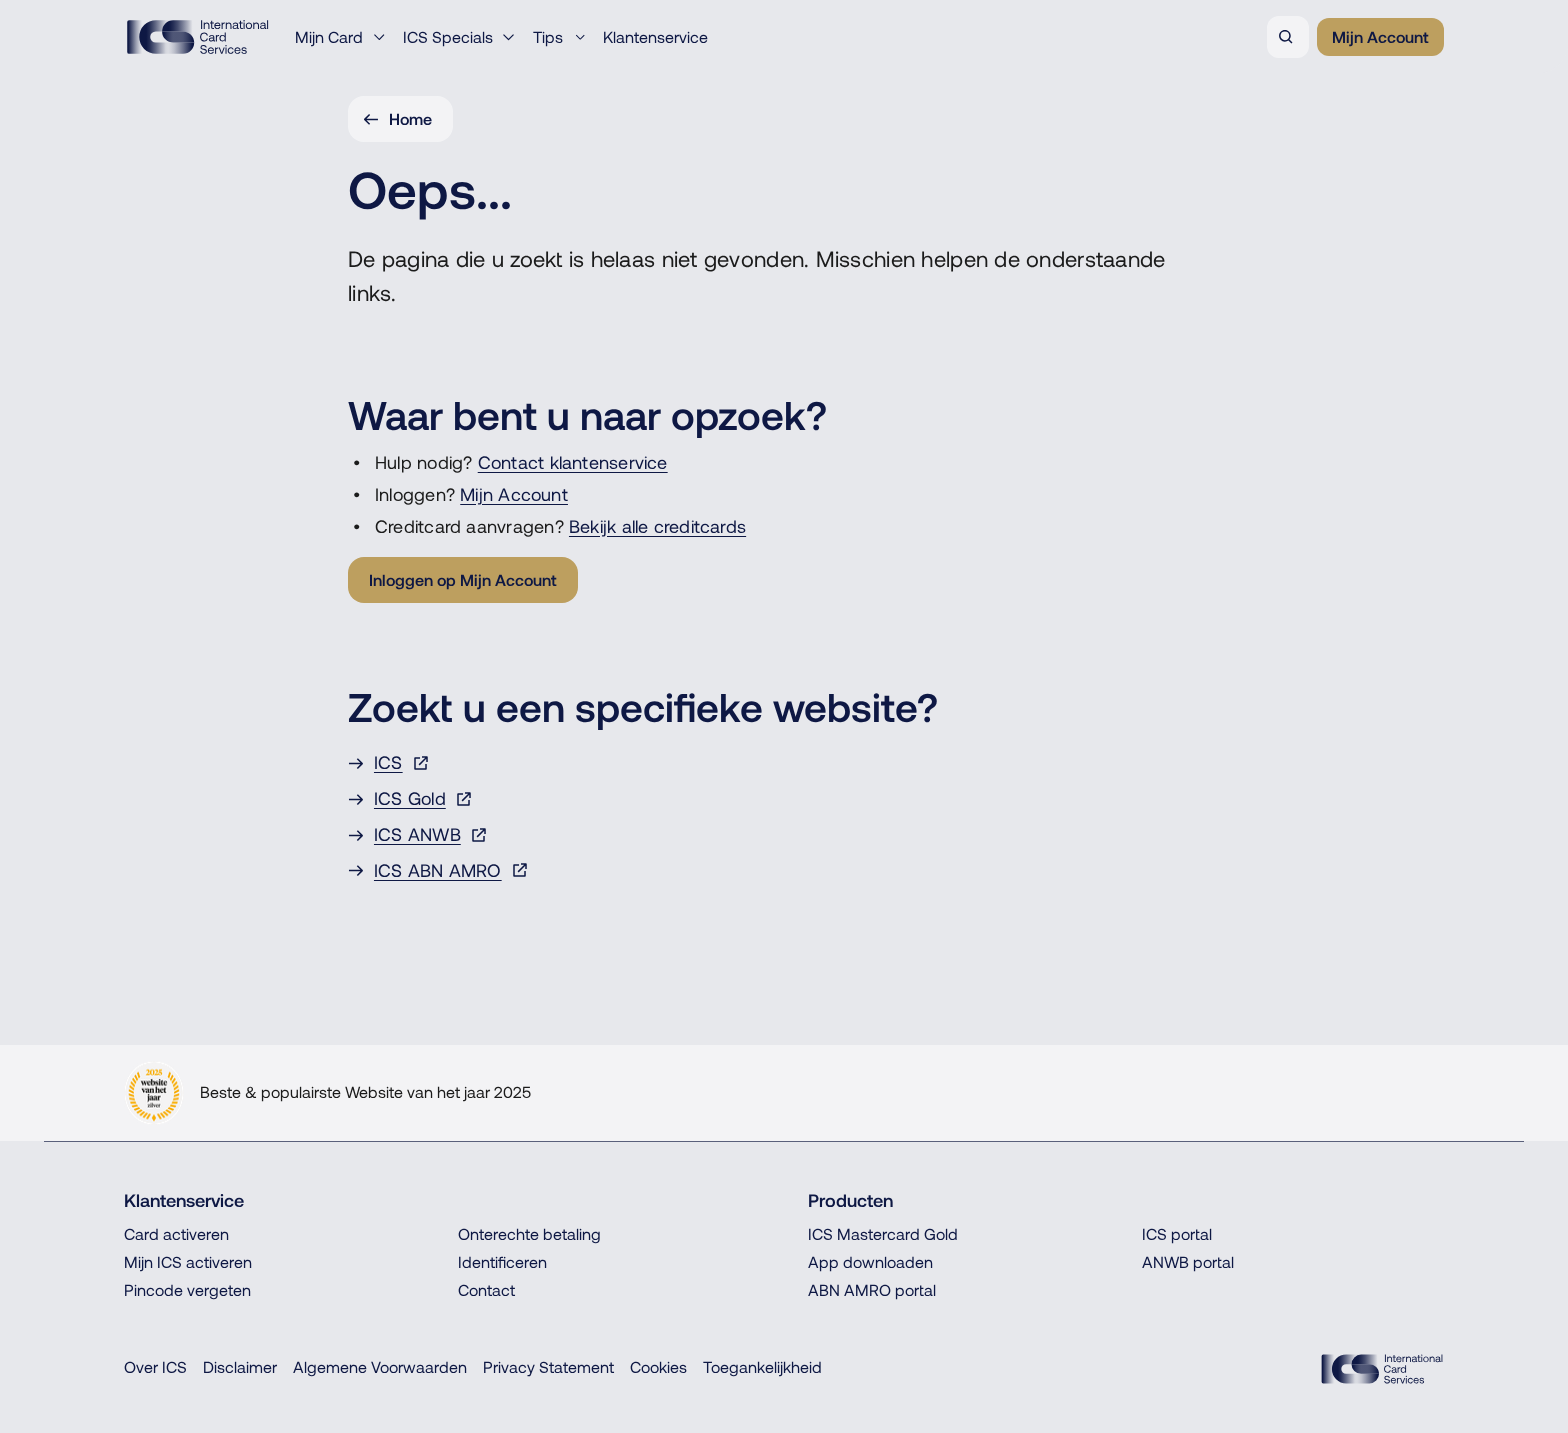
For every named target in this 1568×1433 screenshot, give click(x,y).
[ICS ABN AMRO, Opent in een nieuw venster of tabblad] (784, 871)
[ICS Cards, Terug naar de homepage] (1382, 1369)
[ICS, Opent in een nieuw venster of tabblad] (784, 763)
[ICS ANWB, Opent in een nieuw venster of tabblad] (784, 835)
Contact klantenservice (573, 462)
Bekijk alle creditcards (657, 526)
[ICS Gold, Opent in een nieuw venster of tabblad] (784, 799)
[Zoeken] (1288, 37)
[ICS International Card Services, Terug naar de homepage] (197, 37)
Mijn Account (514, 494)
